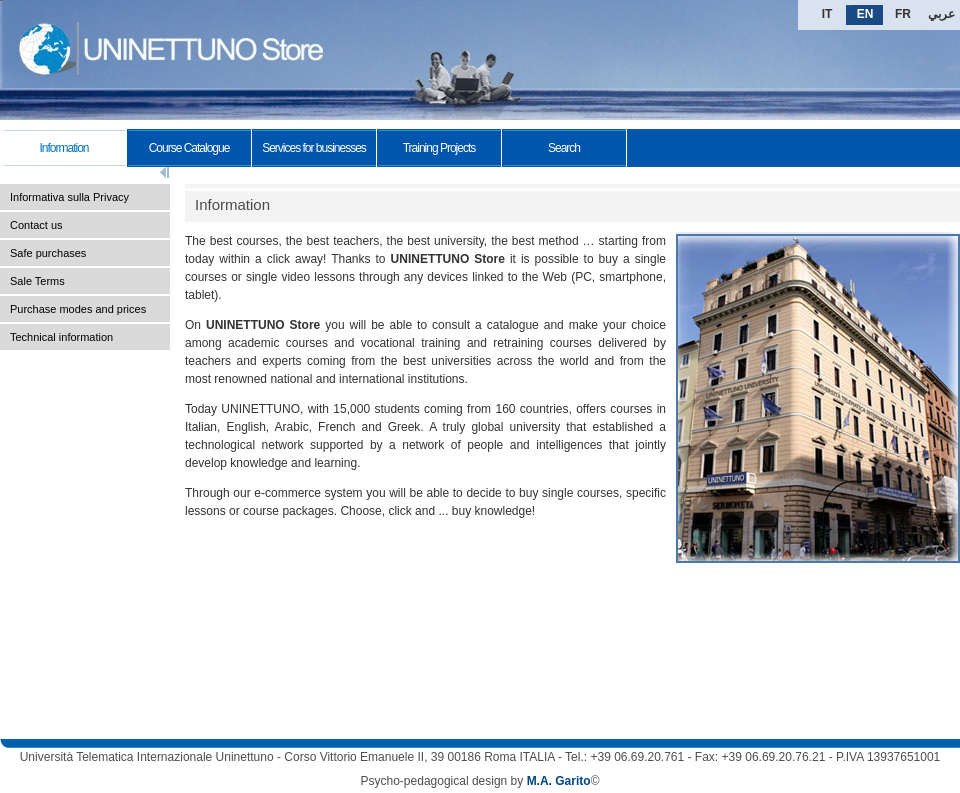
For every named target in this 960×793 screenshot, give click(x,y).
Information (63, 148)
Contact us (36, 225)
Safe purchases (48, 253)
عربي (941, 14)
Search (564, 148)
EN (865, 14)
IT (827, 14)
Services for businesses (314, 148)
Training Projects (439, 148)
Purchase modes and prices (78, 309)
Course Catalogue (189, 148)
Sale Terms (37, 281)
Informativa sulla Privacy (69, 197)
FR (903, 14)
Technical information (61, 337)
